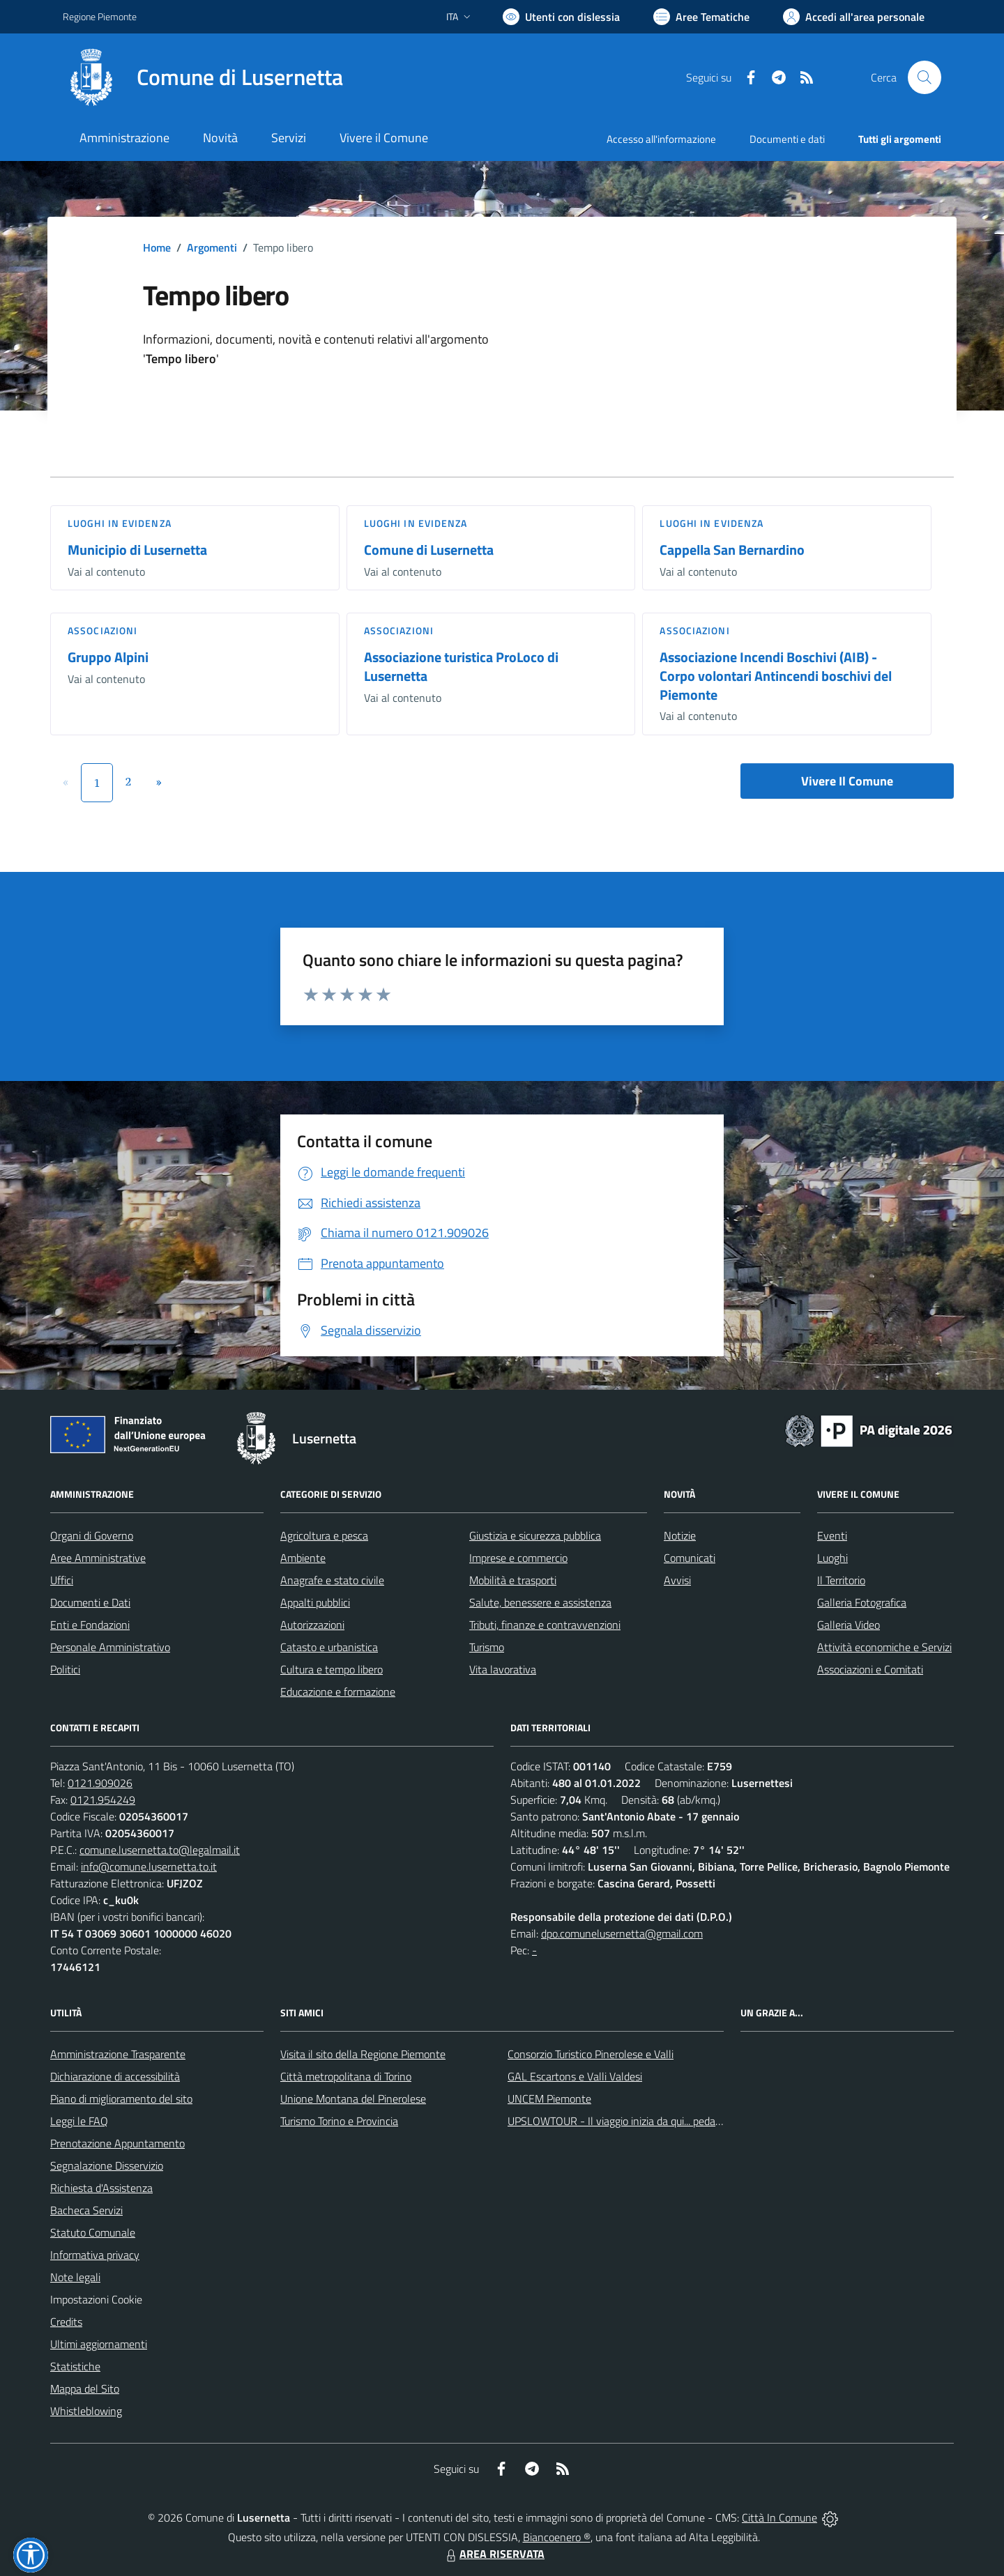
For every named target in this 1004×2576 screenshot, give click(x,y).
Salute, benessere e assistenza (540, 1602)
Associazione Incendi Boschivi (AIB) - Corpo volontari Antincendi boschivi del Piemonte (776, 675)
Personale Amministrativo (110, 1647)
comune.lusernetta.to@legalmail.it (159, 1849)
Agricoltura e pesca (324, 1535)
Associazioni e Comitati (870, 1669)
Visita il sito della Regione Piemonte (363, 2054)
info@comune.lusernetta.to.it (149, 1866)
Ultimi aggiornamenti (98, 2344)
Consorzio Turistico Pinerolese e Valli (591, 2054)
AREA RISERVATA (494, 2553)
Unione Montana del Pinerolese (353, 2098)
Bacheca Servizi (86, 2210)
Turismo (486, 1647)
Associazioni (102, 630)
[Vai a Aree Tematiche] (701, 16)
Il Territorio (841, 1580)
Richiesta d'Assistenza (101, 2187)
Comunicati (689, 1557)
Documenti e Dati (90, 1602)
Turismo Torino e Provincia (339, 2121)
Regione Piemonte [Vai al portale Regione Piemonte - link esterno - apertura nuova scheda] (100, 16)
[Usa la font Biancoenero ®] (561, 16)
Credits (66, 2321)
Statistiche (75, 2366)
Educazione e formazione (337, 1691)
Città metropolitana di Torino (345, 2076)
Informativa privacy (94, 2254)
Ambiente (303, 1557)
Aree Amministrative (98, 1557)
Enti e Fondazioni (90, 1624)
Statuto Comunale (92, 2232)
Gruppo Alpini (108, 657)
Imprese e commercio (518, 1557)
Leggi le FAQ (79, 2121)
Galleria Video (848, 1624)
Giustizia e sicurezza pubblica (535, 1535)
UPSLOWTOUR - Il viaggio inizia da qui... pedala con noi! (635, 2121)
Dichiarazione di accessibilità (115, 2076)
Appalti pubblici (315, 1602)
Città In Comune (779, 2517)
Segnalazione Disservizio (106, 2165)
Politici (65, 1669)
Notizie (680, 1535)
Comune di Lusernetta (429, 549)
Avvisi (677, 1580)
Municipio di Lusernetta (137, 549)
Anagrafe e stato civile (332, 1580)
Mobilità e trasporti (512, 1580)
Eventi (832, 1535)
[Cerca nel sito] (924, 77)
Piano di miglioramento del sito (121, 2098)
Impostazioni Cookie (96, 2299)
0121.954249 (102, 1799)
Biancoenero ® (557, 2537)
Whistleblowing (86, 2410)
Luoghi (832, 1557)
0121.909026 (100, 1782)
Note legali (75, 2277)
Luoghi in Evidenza (120, 523)
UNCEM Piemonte (549, 2098)
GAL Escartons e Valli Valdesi (575, 2076)
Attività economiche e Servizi (884, 1647)
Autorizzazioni (312, 1624)
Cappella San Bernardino (732, 549)
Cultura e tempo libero (331, 1669)
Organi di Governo (91, 1535)
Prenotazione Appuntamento (117, 2143)
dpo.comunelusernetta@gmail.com (622, 1933)
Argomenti (212, 247)
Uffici (61, 1580)
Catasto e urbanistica (329, 1647)
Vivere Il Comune (847, 781)
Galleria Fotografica (861, 1602)
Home (157, 247)
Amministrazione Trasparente (117, 2054)
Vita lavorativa (502, 1669)
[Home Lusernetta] (203, 77)
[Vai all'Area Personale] (853, 16)
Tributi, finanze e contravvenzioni (545, 1624)
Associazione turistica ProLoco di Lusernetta (461, 666)
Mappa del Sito (84, 2388)
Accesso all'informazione (661, 139)
